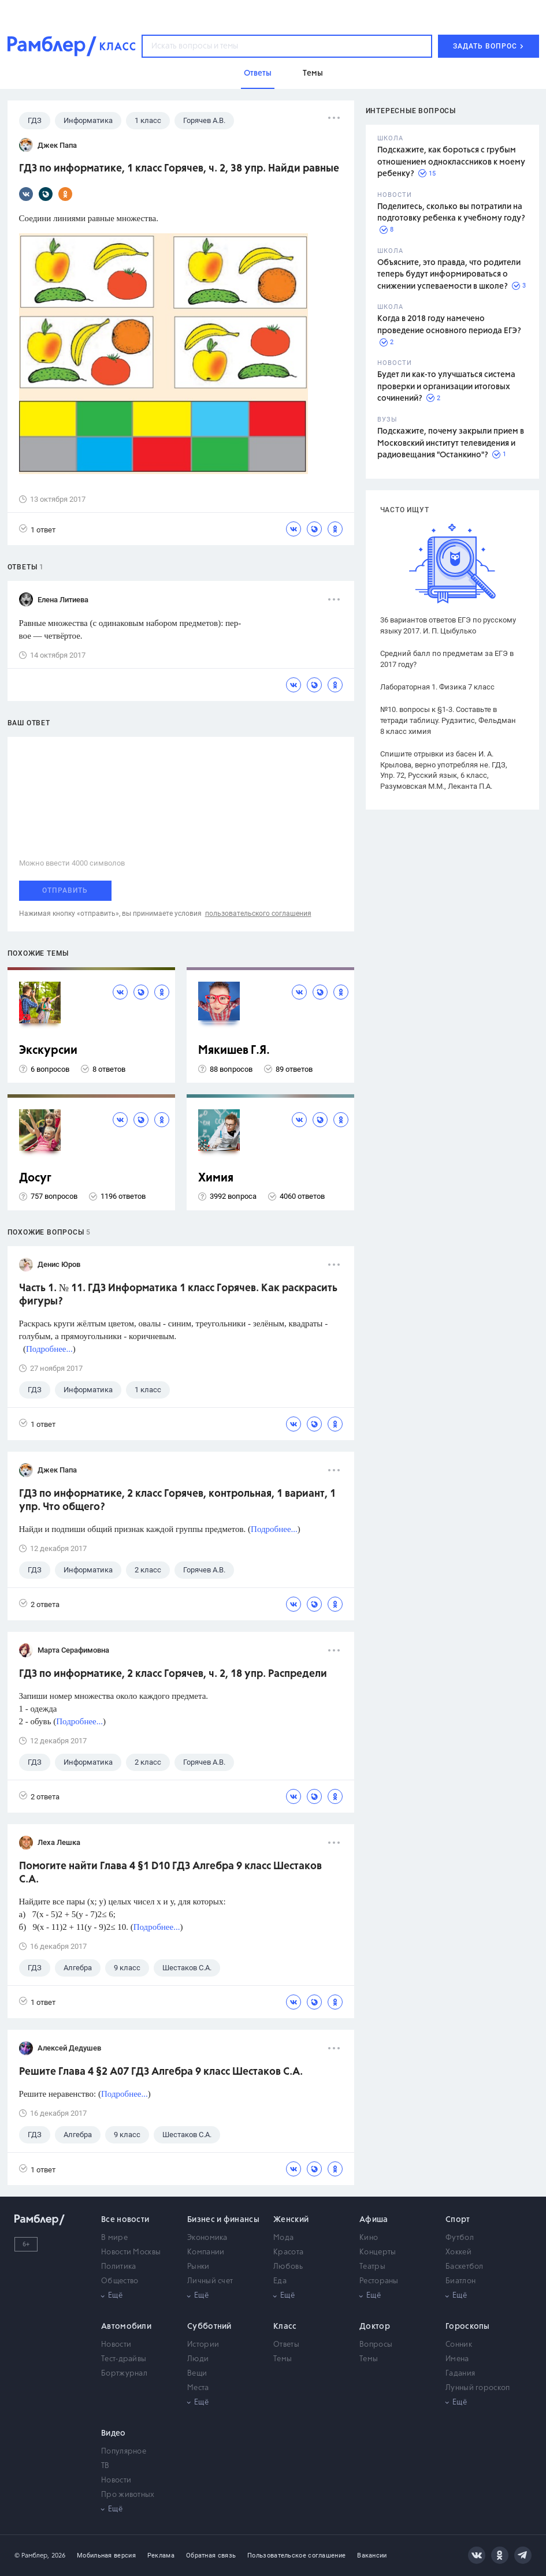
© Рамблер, (31, 2555)
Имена (457, 2359)
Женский (291, 2220)
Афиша (373, 2220)
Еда (280, 2281)
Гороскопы (467, 2326)
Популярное (123, 2451)
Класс (285, 2326)
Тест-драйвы (123, 2359)
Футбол (459, 2238)
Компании (205, 2252)
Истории (203, 2344)
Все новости (125, 2220)
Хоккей (458, 2252)
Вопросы (375, 2344)
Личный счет (210, 2281)
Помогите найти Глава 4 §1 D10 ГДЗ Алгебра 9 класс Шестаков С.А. (170, 1873)
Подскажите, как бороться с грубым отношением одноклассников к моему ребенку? (451, 162)
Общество (119, 2281)
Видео (113, 2433)
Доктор (374, 2326)
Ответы (286, 2344)
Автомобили (126, 2326)
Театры (372, 2267)
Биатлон (460, 2281)
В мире (114, 2238)
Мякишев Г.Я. (234, 1051)
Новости (116, 2344)
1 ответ (37, 529)
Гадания (460, 2373)
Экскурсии (48, 1051)
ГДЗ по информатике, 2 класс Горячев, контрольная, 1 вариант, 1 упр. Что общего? (177, 1500)
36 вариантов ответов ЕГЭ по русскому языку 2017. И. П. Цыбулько (448, 625)
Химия (215, 1178)
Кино (368, 2238)
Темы (282, 2359)
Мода (283, 2238)
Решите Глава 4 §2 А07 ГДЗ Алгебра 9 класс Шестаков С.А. (161, 2072)
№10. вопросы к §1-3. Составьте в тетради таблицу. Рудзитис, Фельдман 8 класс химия (448, 720)
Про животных (128, 2495)
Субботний (209, 2326)
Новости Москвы (131, 2252)
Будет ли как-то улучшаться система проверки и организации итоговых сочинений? (446, 386)
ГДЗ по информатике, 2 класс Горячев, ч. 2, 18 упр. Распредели (173, 1674)
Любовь (288, 2267)
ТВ (105, 2466)
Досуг (35, 1178)
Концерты (377, 2252)
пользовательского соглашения (258, 913)
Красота (288, 2252)
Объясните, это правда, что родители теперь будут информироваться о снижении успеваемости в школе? (449, 274)
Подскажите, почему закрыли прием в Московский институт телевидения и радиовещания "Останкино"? (450, 443)
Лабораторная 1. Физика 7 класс (437, 687)
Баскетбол (464, 2267)
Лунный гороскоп (477, 2388)
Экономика (207, 2238)
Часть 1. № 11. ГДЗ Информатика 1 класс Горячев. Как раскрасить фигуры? (178, 1295)
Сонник (458, 2344)
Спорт (457, 2220)
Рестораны (379, 2281)
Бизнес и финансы (223, 2220)
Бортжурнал (124, 2373)
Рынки (198, 2267)
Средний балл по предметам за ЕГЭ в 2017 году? (447, 659)
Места (198, 2388)
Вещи (197, 2373)
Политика (118, 2267)
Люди (198, 2359)
